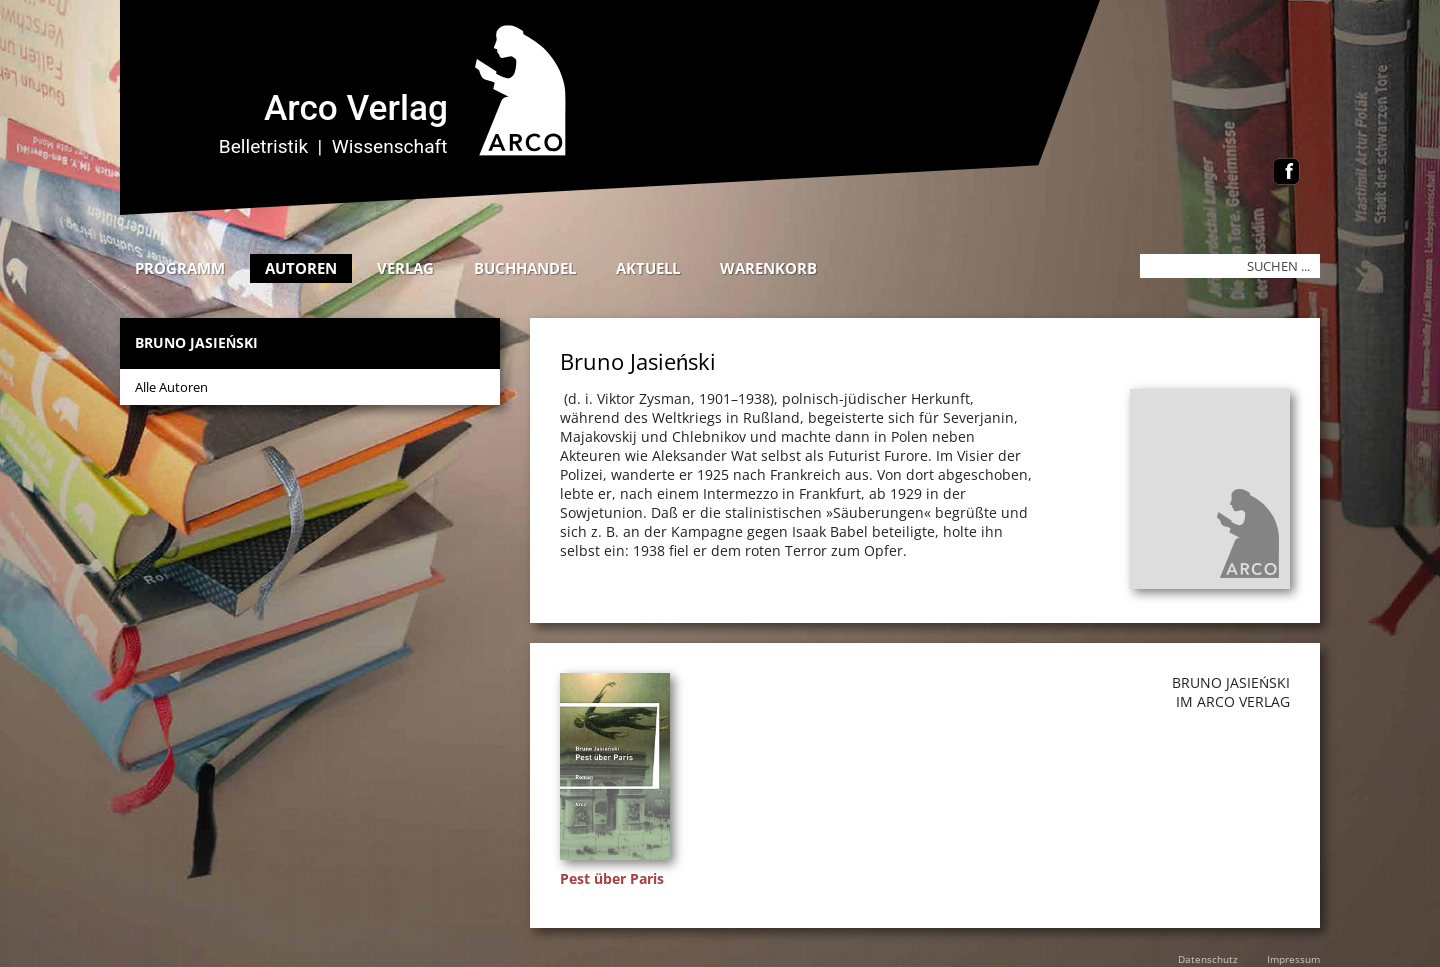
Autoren (301, 268)
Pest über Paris (612, 878)
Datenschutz (1208, 959)
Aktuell (648, 268)
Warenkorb (768, 268)
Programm (180, 268)
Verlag (405, 268)
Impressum (1293, 959)
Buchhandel (525, 268)
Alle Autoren (171, 387)
